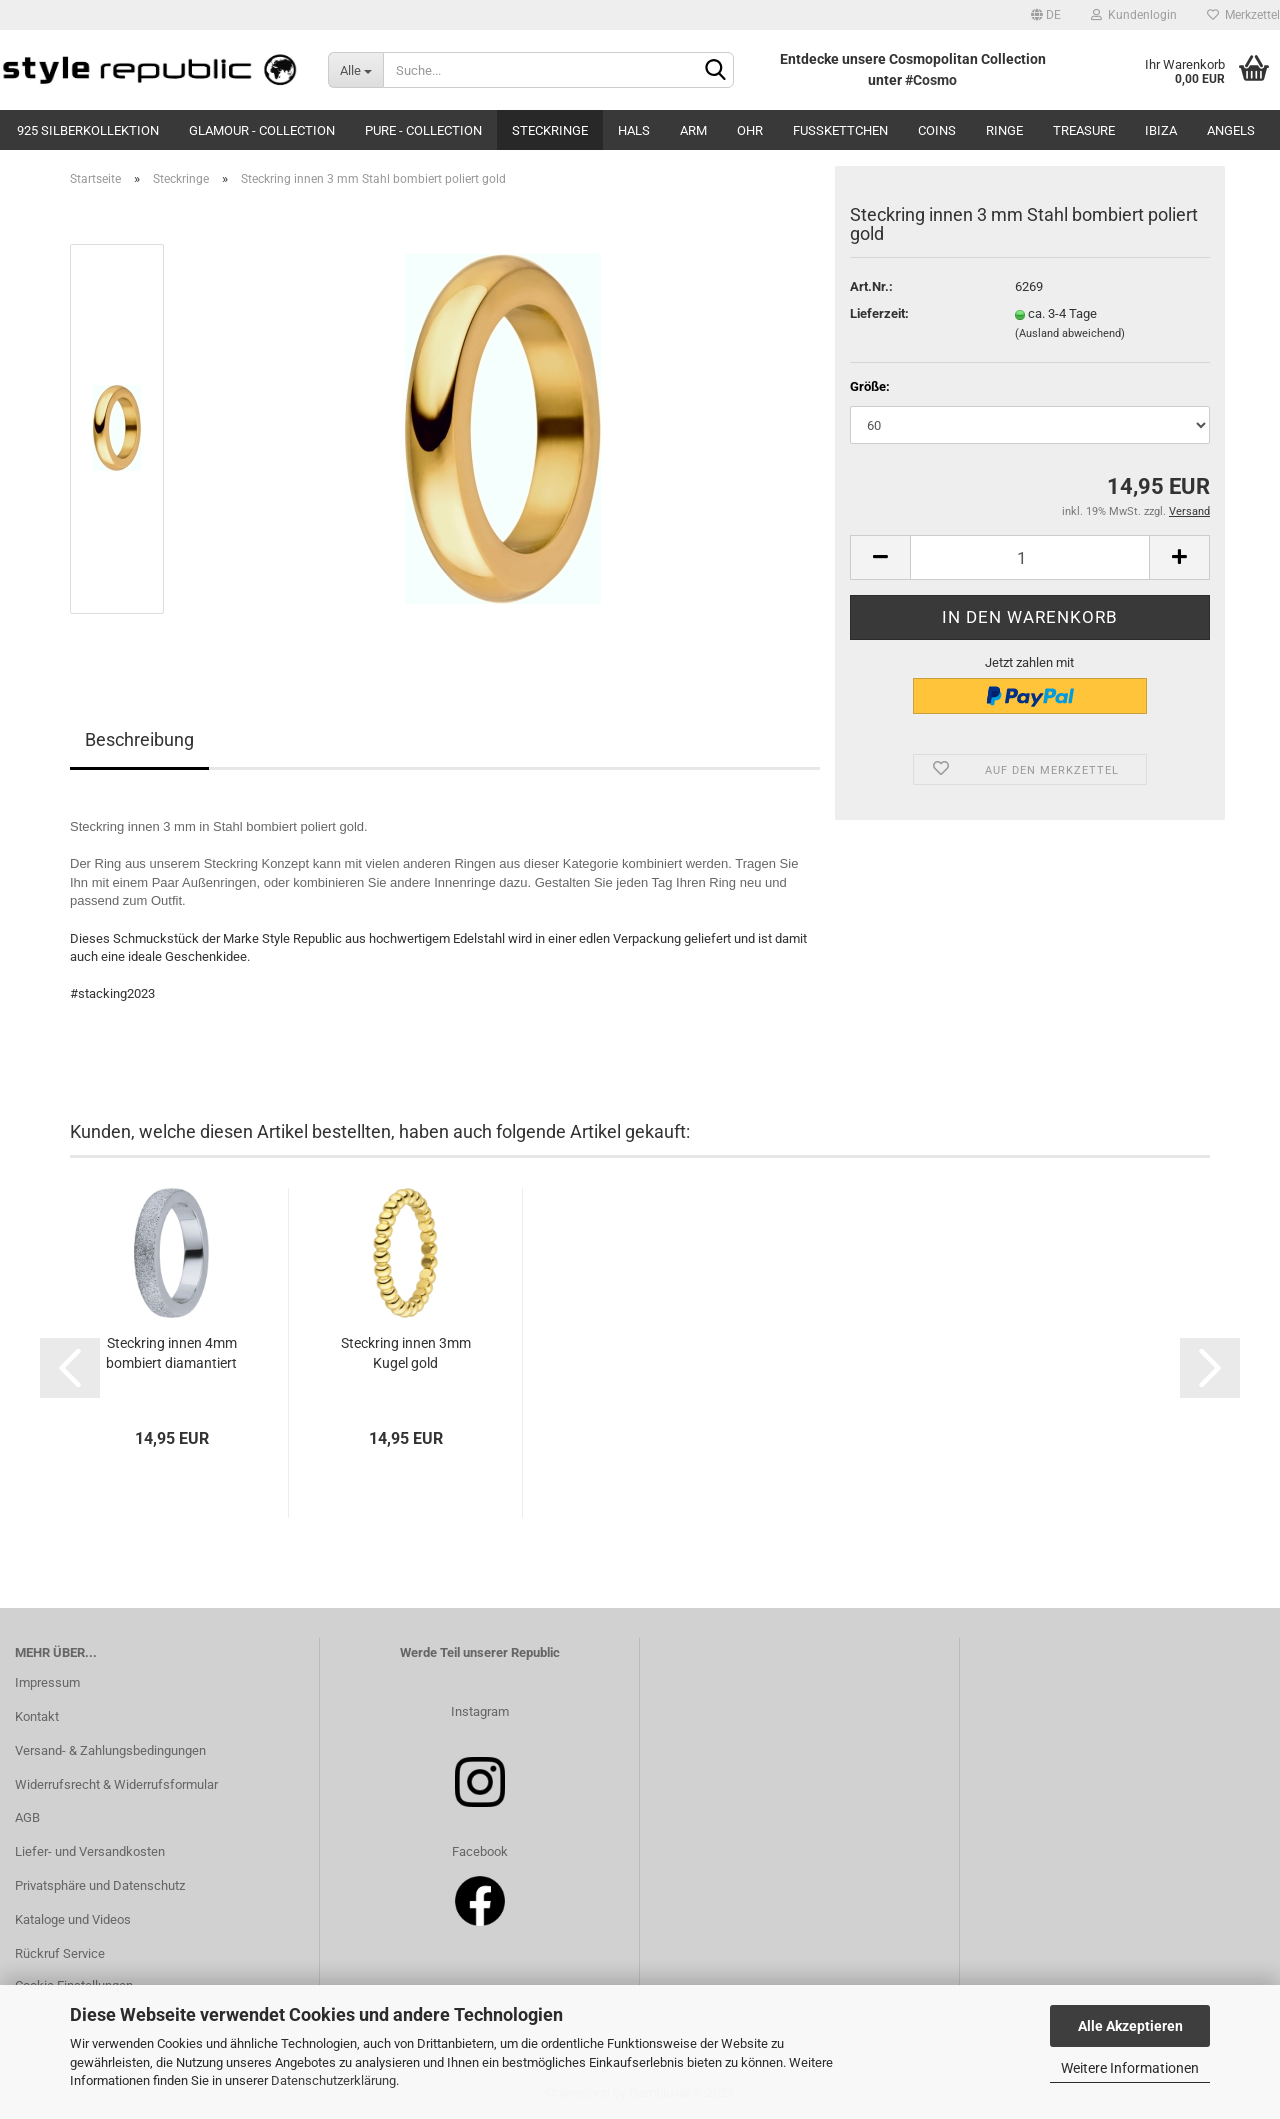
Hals (634, 130)
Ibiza (1161, 130)
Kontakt (37, 1716)
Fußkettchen (840, 130)
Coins (937, 130)
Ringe (1004, 130)
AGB (27, 1817)
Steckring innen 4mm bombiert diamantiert (171, 1353)
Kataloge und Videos (73, 1919)
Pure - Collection (423, 130)
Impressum (47, 1682)
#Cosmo (931, 80)
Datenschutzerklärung (333, 2080)
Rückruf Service (60, 1953)
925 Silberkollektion (88, 130)
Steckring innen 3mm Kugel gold (406, 1353)
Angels (1231, 130)
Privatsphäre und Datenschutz (100, 1885)
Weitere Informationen (1130, 2068)
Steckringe (550, 130)
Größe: (870, 386)
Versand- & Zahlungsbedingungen (110, 1750)
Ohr (750, 130)
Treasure (1084, 130)
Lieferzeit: (879, 313)
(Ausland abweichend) (1070, 333)
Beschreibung (139, 739)
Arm (693, 130)
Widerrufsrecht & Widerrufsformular (116, 1784)
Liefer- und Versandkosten (90, 1851)
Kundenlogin (1134, 15)
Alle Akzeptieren (1130, 2026)
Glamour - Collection (262, 130)
